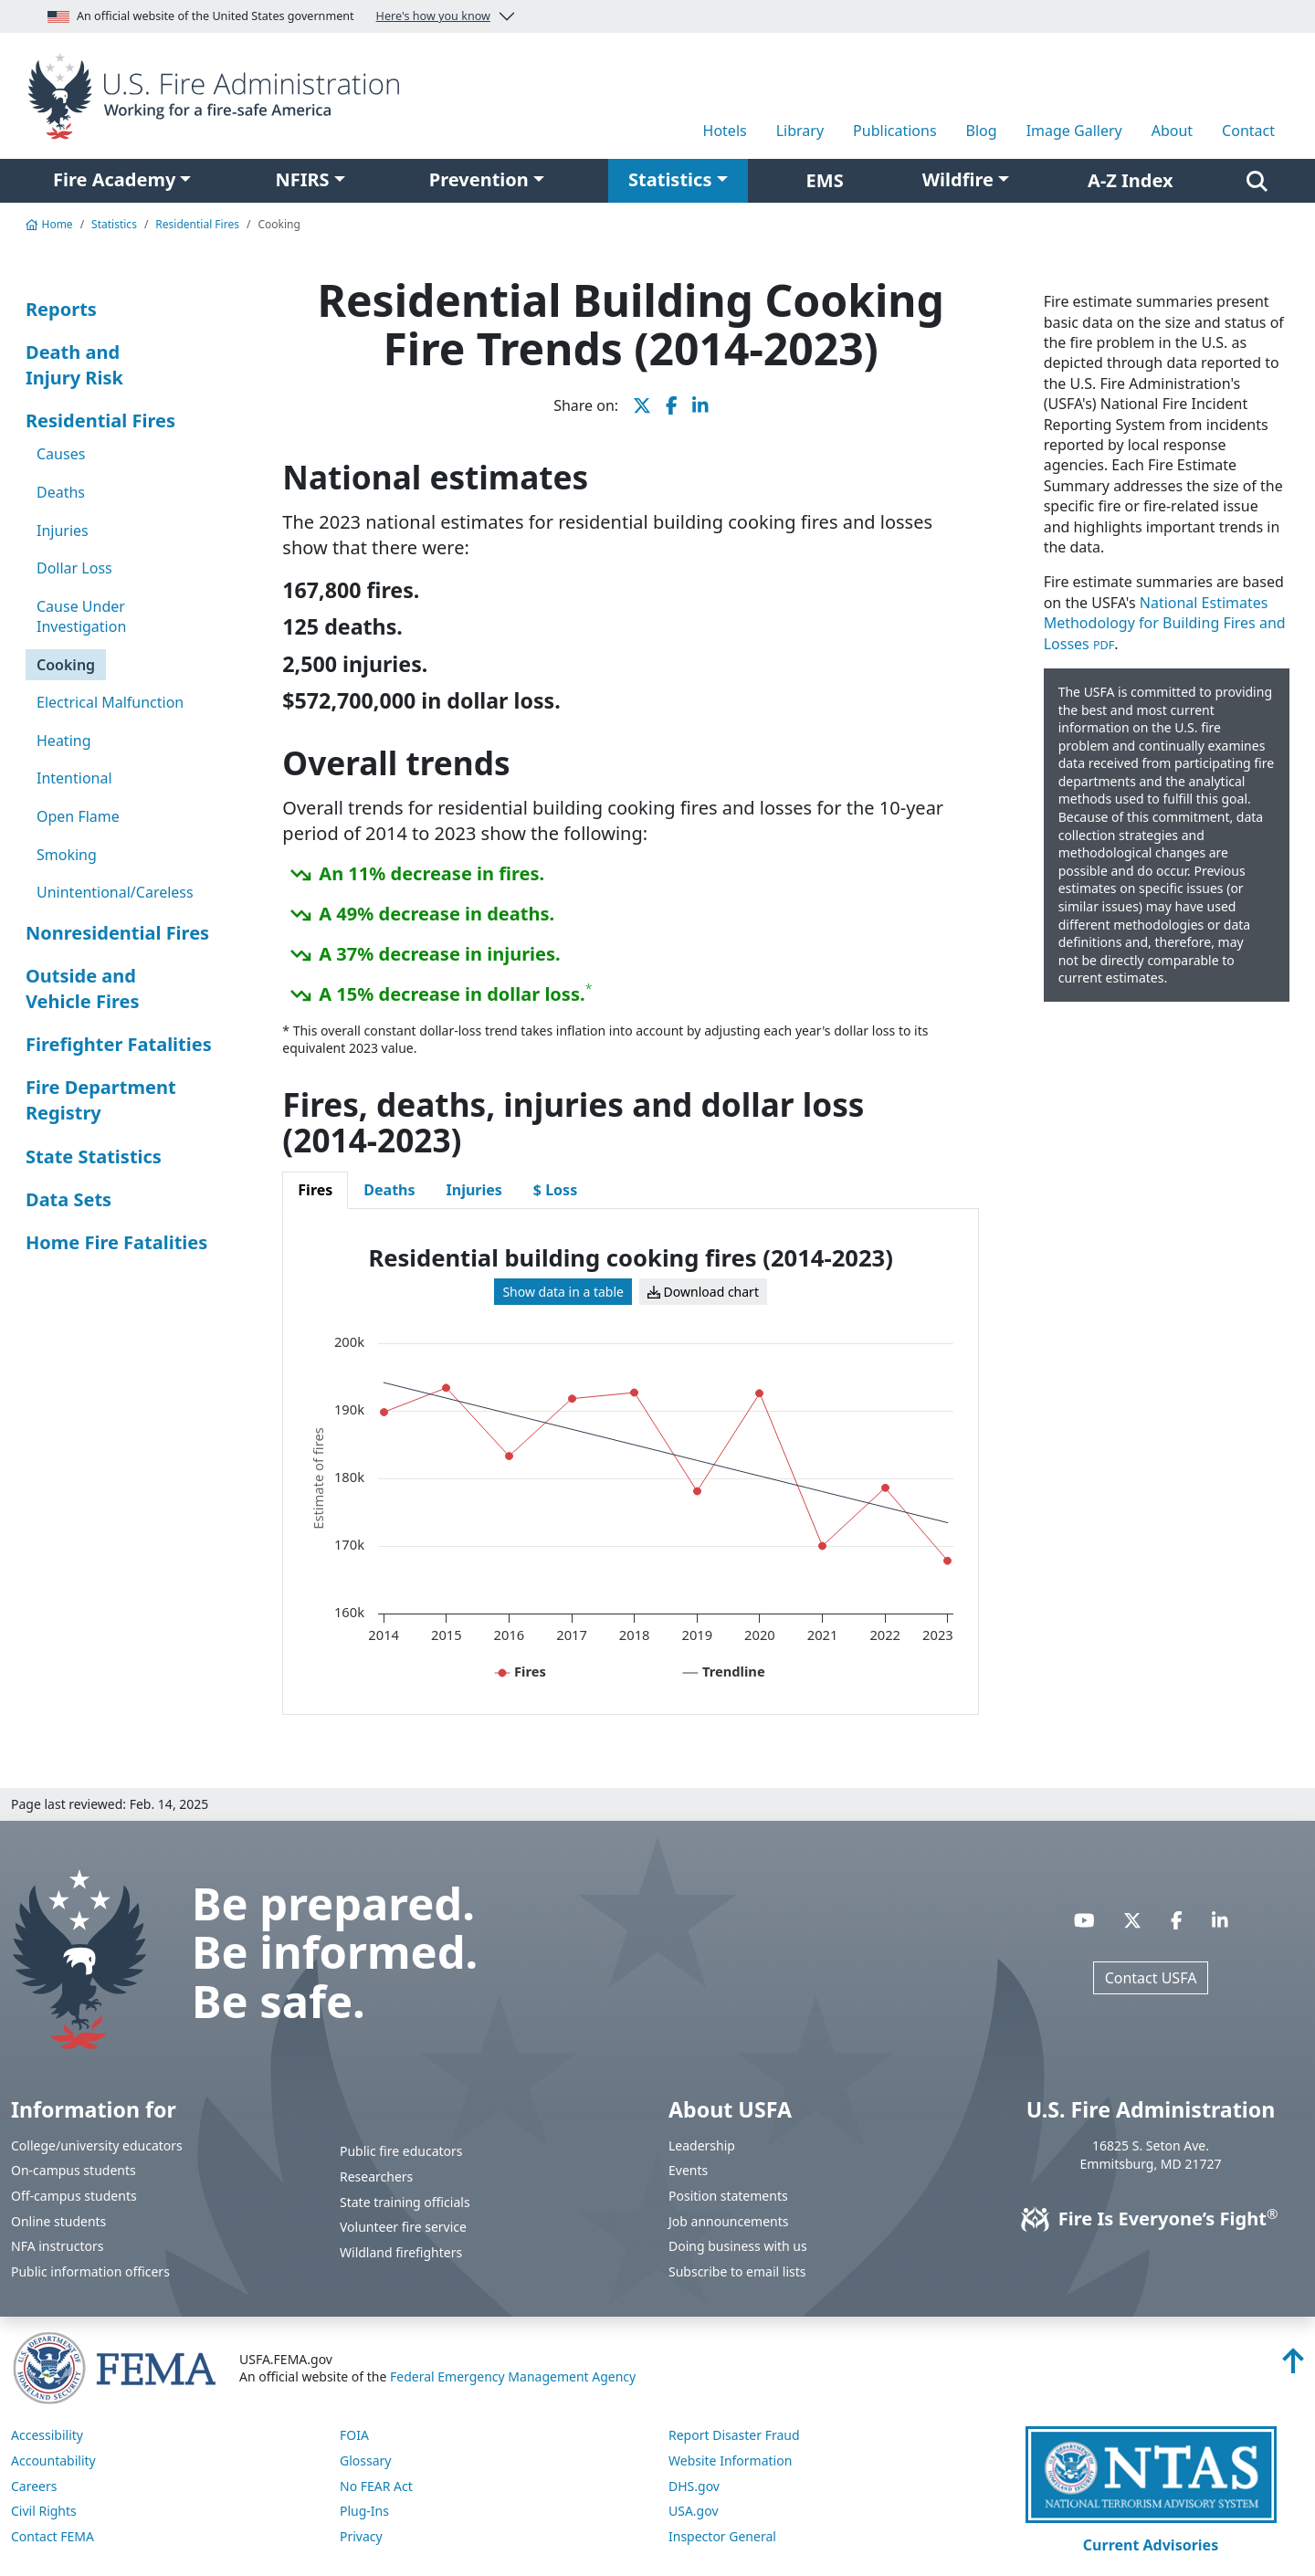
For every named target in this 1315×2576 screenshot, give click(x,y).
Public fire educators (401, 2151)
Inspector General (722, 2536)
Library (800, 131)
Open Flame (78, 816)
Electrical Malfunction (110, 702)
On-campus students (73, 2170)
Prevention (479, 179)
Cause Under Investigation (81, 616)
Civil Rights (44, 2510)
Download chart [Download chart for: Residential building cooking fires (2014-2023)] (703, 1291)
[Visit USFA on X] (1132, 1920)
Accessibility (47, 2435)
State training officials (405, 2202)
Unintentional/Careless (115, 892)
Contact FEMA (52, 2536)
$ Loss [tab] (555, 1190)
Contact (1248, 131)
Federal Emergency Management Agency (513, 2376)
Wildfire (958, 179)
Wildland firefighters (401, 2252)
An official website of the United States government (268, 16)
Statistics (669, 179)
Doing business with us (737, 2246)
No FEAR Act (376, 2486)
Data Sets (68, 1199)
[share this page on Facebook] (672, 405)
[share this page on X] (642, 405)
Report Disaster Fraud (734, 2435)
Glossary (365, 2460)
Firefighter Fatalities (119, 1044)
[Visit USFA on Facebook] (1176, 1920)
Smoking (67, 855)
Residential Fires (197, 224)
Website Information (730, 2460)
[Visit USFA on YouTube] (1084, 1920)
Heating (64, 741)
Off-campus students (74, 2195)
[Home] (219, 94)
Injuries (63, 530)
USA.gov (693, 2510)
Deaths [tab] (389, 1190)
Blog (981, 131)
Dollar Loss (74, 568)
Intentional (74, 778)
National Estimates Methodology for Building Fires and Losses (1165, 623)
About (1172, 131)
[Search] (1257, 180)
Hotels (725, 131)
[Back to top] (1293, 2366)
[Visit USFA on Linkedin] (1220, 1920)
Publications (894, 131)
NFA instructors (57, 2246)
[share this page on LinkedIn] (700, 405)
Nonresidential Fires (117, 932)
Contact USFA (1151, 1978)
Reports (61, 309)
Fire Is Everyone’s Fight (1151, 2218)
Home (49, 224)
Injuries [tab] (474, 1190)
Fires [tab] (315, 1190)
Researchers (376, 2176)
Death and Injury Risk (74, 365)
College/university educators (97, 2145)
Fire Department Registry (101, 1100)
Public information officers (90, 2271)
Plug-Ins (364, 2510)
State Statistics (94, 1156)
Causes (61, 454)
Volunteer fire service (403, 2226)
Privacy (361, 2536)
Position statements (728, 2195)
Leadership (701, 2145)
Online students (58, 2221)
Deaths (61, 492)
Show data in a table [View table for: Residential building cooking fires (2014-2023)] (563, 1291)
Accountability (53, 2460)
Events (688, 2170)
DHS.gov (694, 2486)
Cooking (66, 665)
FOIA (354, 2435)
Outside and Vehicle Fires (82, 988)
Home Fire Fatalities (116, 1242)
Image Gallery (1074, 131)
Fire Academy (114, 179)
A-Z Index (1130, 180)
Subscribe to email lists (736, 2271)
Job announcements (728, 2221)
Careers (34, 2486)
